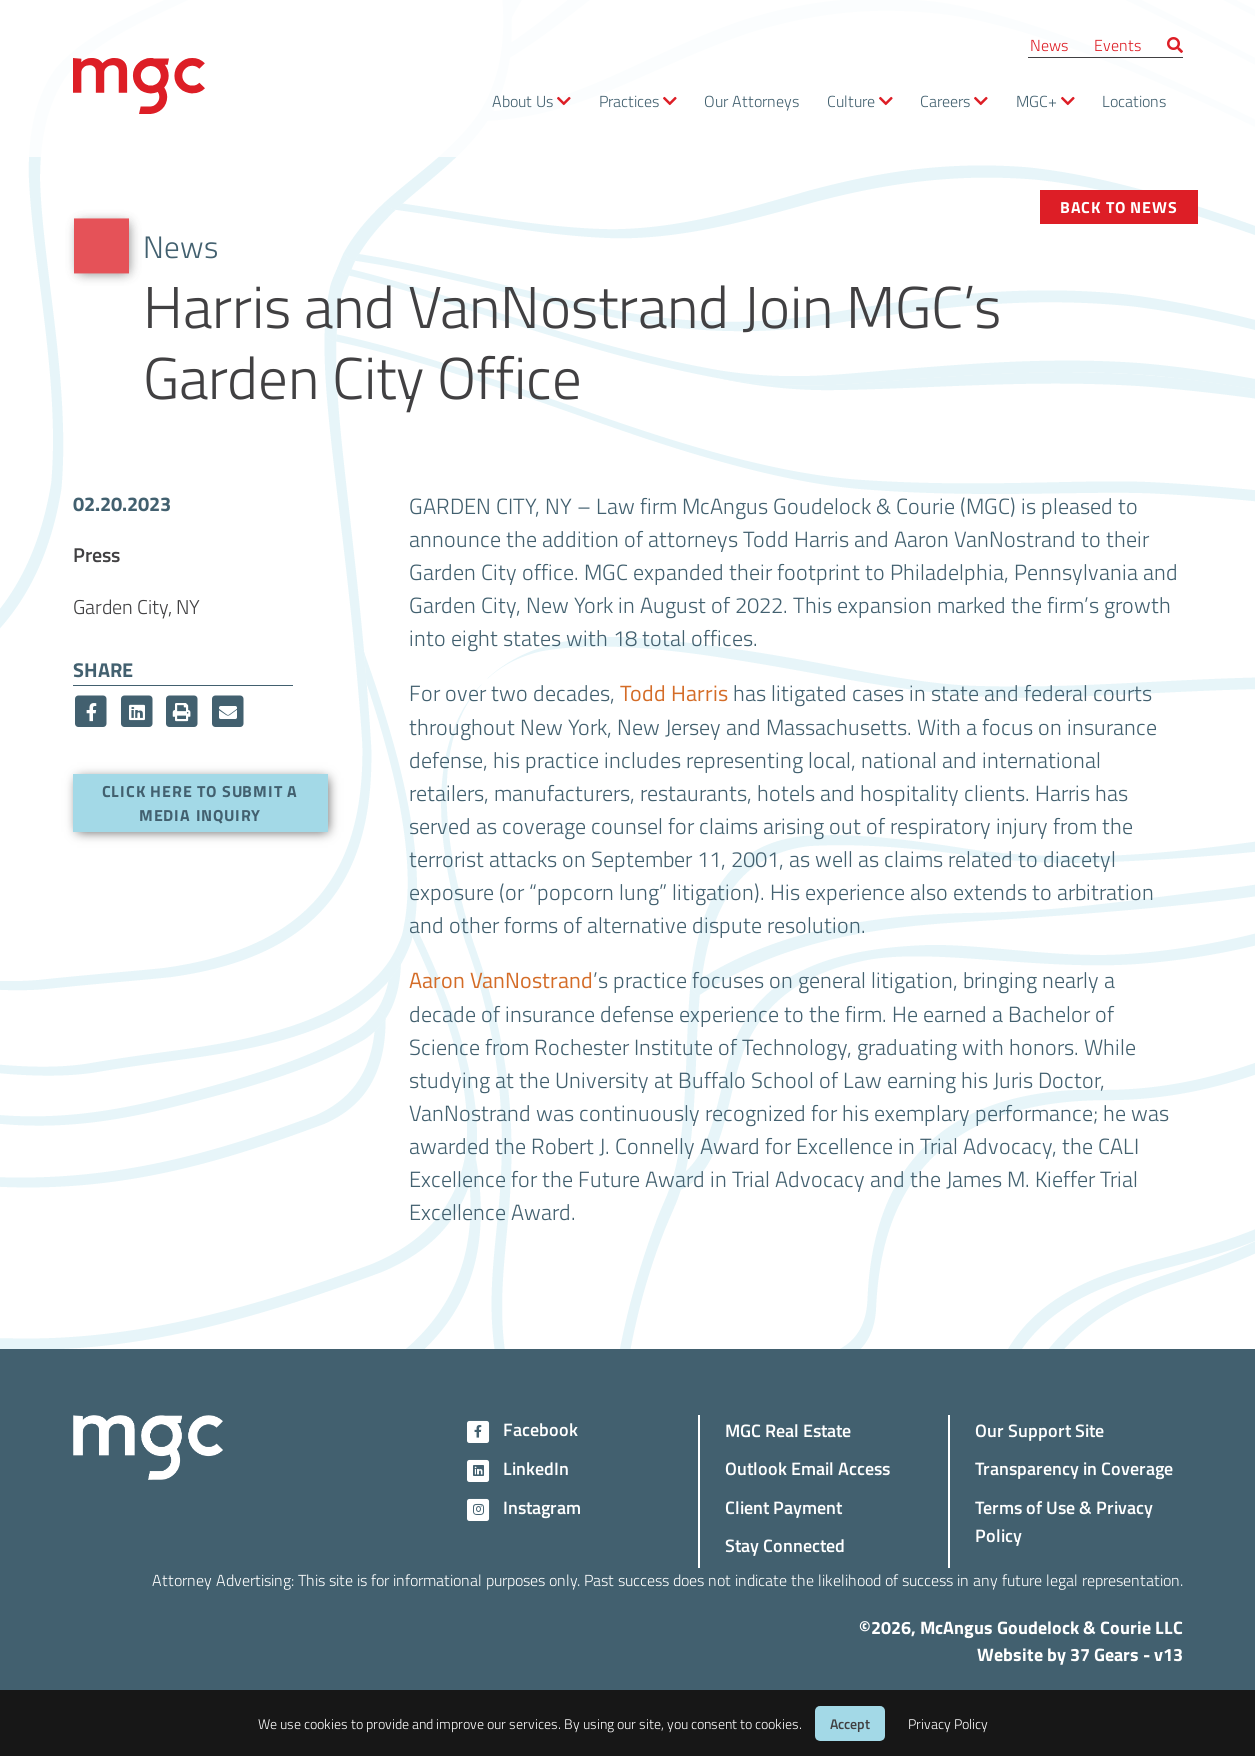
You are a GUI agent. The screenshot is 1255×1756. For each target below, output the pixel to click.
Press (96, 554)
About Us (522, 100)
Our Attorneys (751, 100)
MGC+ (1036, 100)
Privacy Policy (948, 1723)
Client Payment (783, 1506)
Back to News (1119, 206)
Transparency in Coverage (1074, 1467)
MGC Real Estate (788, 1429)
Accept (850, 1723)
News (1049, 44)
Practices (629, 100)
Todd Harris (674, 693)
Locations (1134, 100)
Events (1117, 44)
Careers (945, 100)
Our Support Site (1039, 1429)
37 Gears (1104, 1654)
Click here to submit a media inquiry (200, 802)
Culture (851, 100)
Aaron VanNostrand (501, 980)
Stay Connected (785, 1544)
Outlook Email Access (807, 1467)
